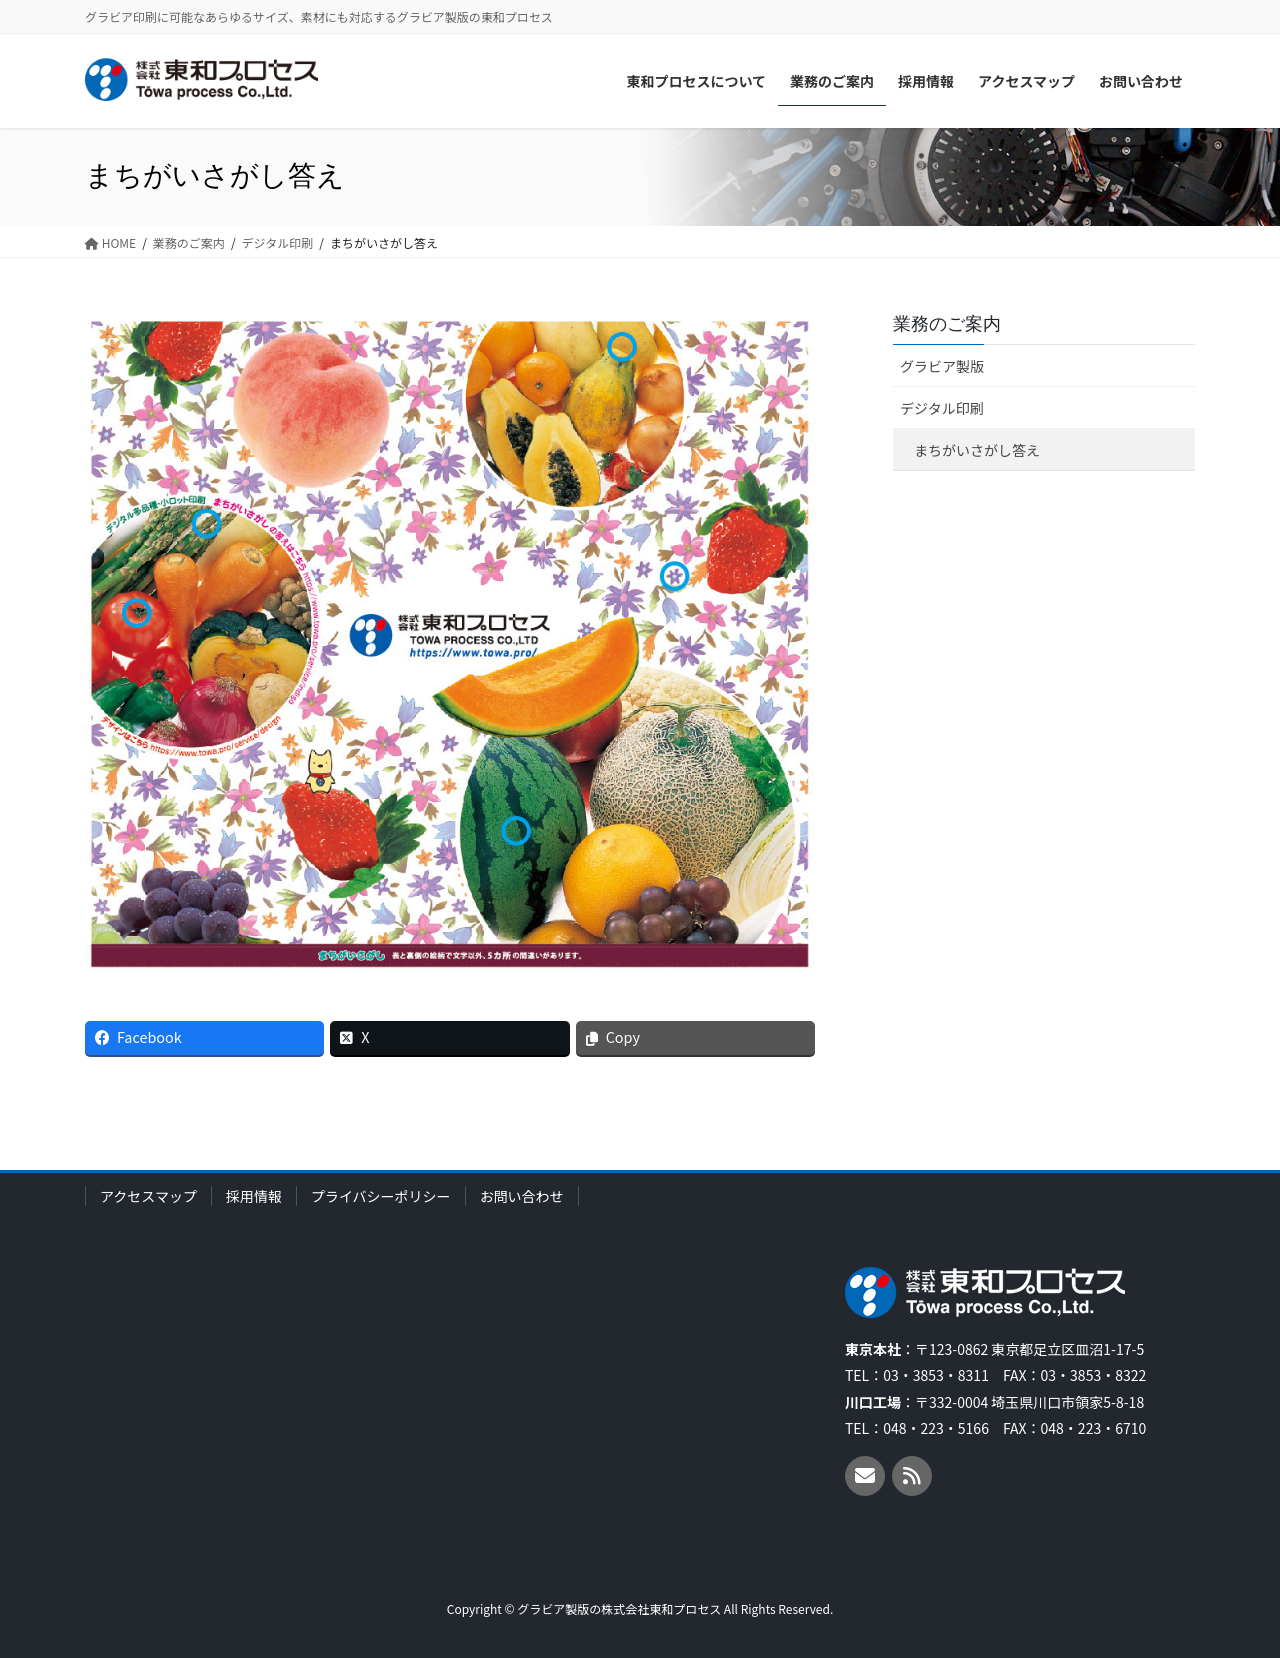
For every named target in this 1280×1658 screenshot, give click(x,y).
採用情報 (254, 1196)
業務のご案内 (947, 324)
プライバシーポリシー (381, 1196)
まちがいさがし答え (977, 450)
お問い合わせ (522, 1196)
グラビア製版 (942, 366)
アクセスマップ (148, 1196)
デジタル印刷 (942, 408)
